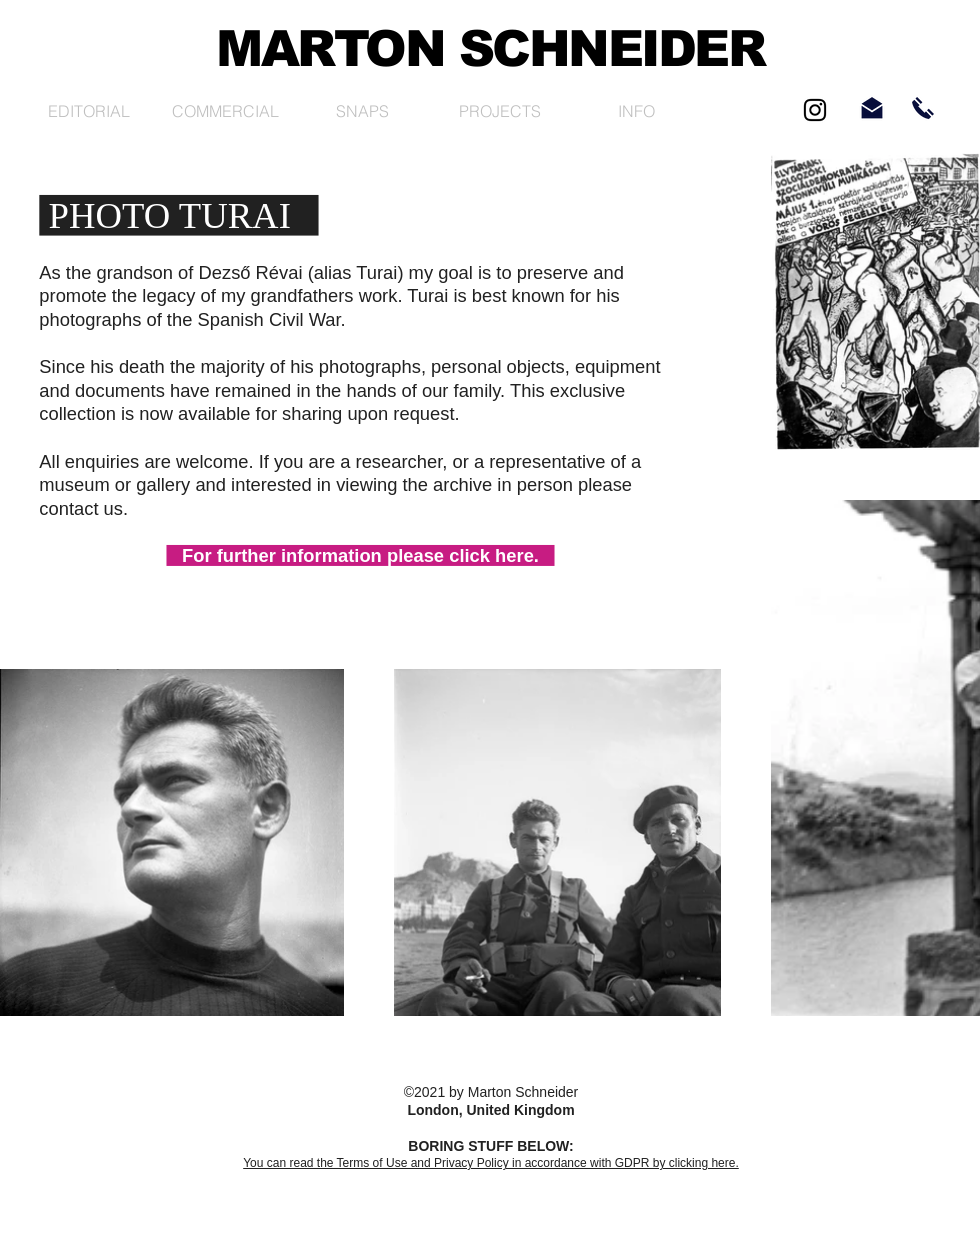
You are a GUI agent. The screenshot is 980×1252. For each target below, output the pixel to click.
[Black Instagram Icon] (815, 110)
